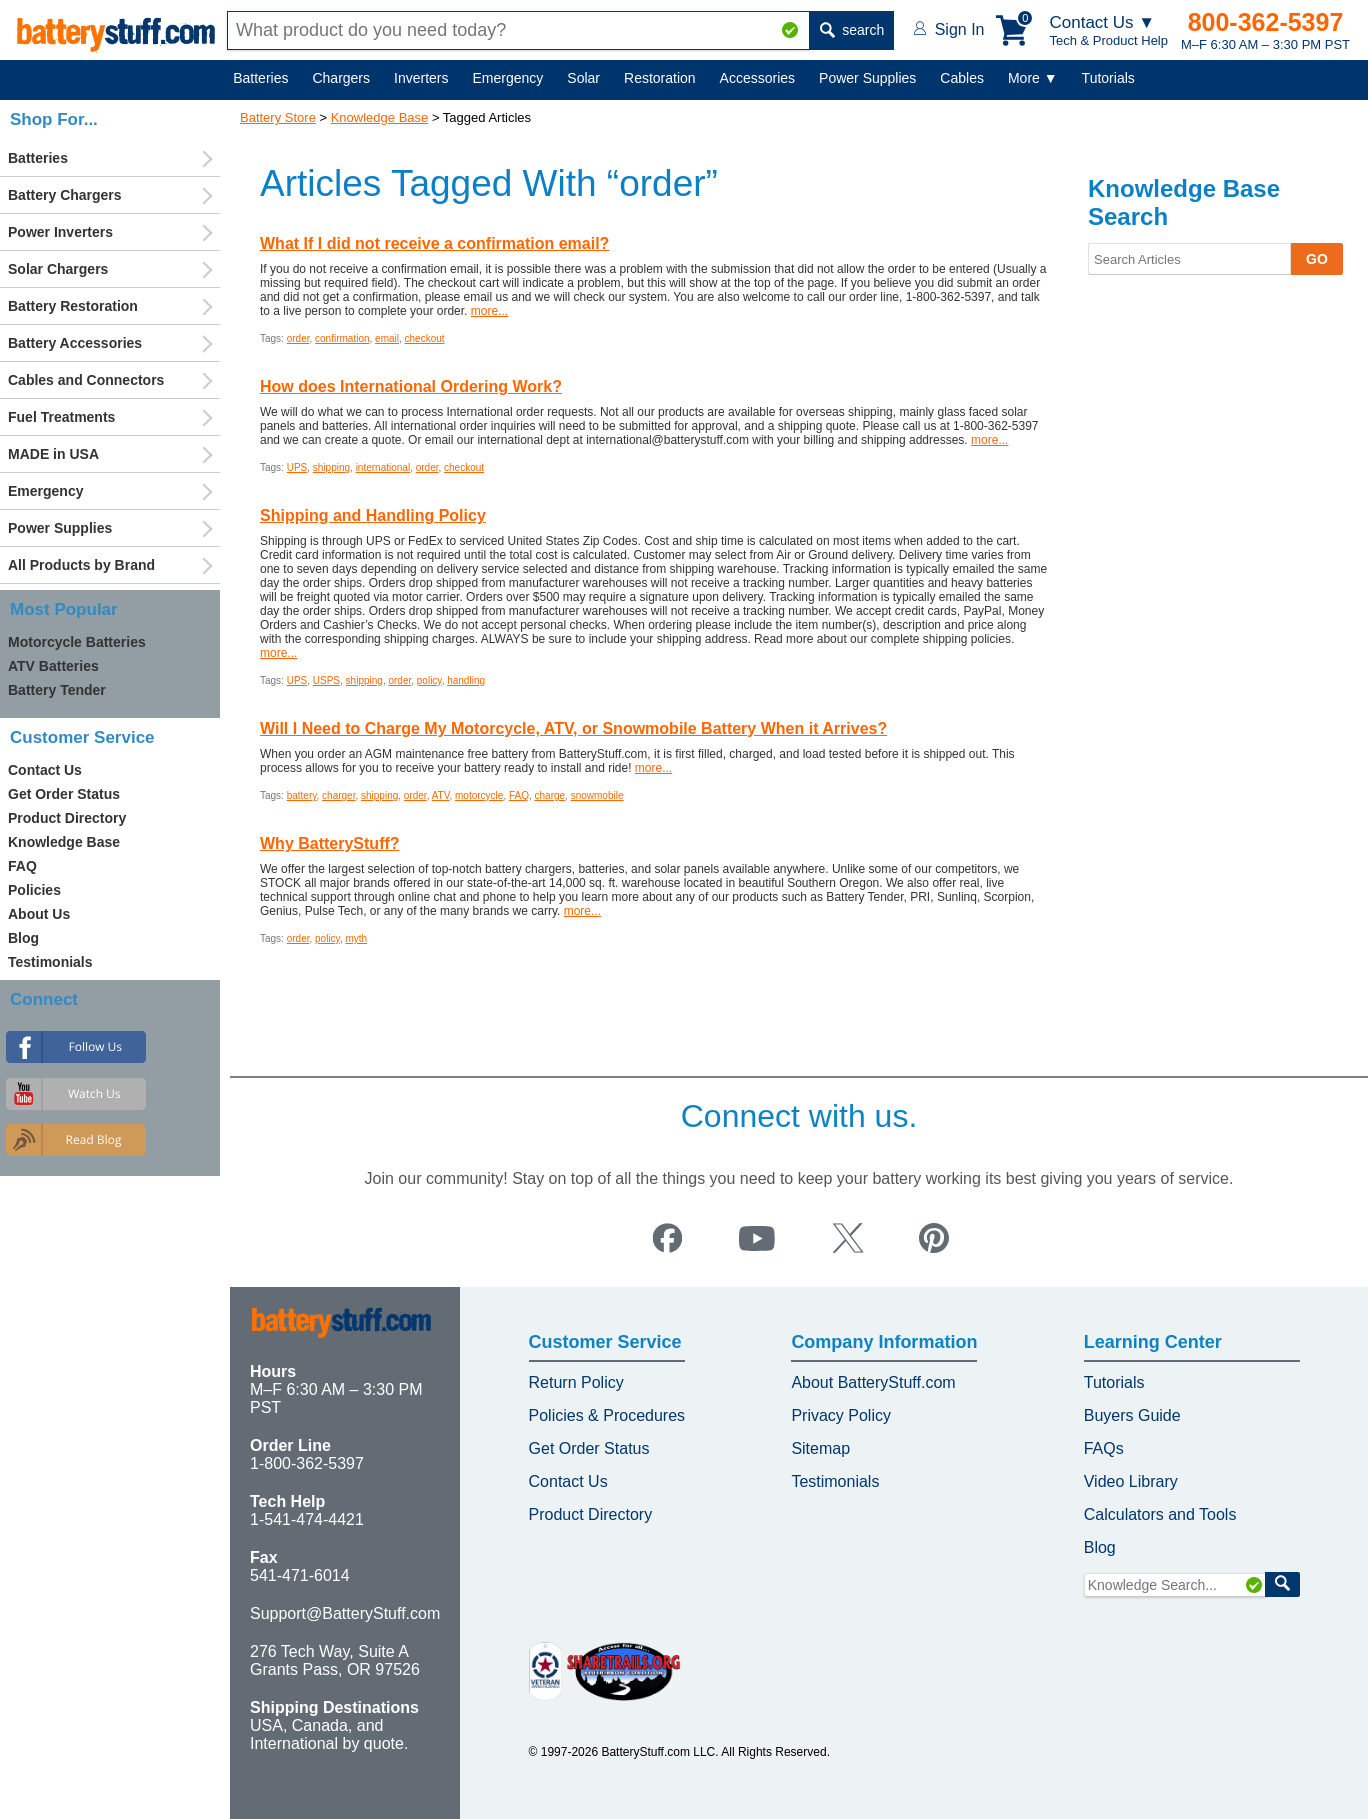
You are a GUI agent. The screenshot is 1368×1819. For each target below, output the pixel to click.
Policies (34, 890)
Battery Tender (57, 690)
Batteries (260, 78)
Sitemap (820, 1448)
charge (550, 795)
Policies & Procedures (607, 1415)
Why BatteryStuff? (330, 843)
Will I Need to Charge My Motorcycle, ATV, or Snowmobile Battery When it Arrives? (573, 728)
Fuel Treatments (61, 417)
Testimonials (50, 962)
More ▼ (1033, 78)
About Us (39, 914)
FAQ (519, 795)
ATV (441, 795)
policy (429, 680)
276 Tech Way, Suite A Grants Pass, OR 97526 (335, 1660)
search (852, 30)
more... (489, 311)
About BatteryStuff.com (873, 1382)
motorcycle (479, 795)
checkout (425, 338)
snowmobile (597, 795)
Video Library (1131, 1481)
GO (1317, 259)
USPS (326, 680)
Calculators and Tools (1160, 1514)
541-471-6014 (300, 1575)
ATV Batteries (53, 666)
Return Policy (576, 1382)
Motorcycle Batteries (77, 642)
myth (356, 938)
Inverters (421, 78)
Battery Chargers (65, 195)
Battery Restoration (73, 306)
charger (338, 795)
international (383, 467)
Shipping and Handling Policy (373, 515)
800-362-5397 (1266, 22)
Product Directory (67, 818)
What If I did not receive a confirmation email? (434, 243)
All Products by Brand (81, 565)
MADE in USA (53, 454)
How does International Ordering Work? (411, 386)
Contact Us (45, 770)
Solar (583, 78)
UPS (297, 467)
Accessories (757, 78)
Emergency (508, 78)
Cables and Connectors (86, 380)
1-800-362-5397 (307, 1463)
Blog (23, 938)
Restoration (660, 78)
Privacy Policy (841, 1415)
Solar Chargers (58, 269)
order (298, 338)
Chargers (341, 78)
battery (302, 795)
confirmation (342, 338)
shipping (331, 467)
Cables (962, 78)
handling (466, 680)
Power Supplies (867, 78)
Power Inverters (60, 232)
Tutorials (1108, 78)
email (387, 338)
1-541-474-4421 (307, 1519)
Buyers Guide (1132, 1415)
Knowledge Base (380, 117)
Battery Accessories (75, 343)
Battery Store (278, 117)
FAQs (1104, 1448)
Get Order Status (64, 794)
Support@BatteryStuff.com (345, 1613)
